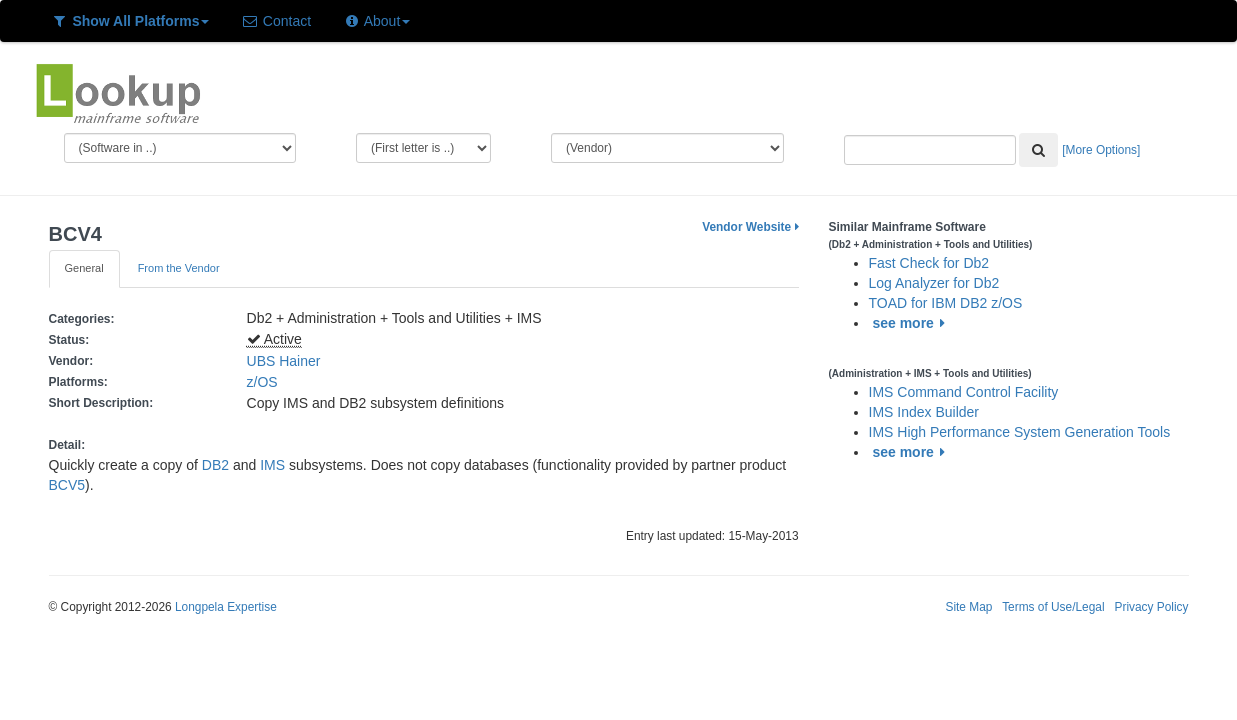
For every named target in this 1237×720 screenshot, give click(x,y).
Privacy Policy (1151, 607)
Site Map (968, 607)
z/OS (266, 382)
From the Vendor (179, 268)
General (84, 268)
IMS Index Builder (924, 412)
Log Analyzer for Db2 (934, 283)
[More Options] (1101, 150)
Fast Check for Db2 (929, 263)
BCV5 (67, 485)
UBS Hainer (284, 361)
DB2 (215, 465)
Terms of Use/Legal (1053, 607)
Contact (276, 21)
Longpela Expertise (226, 607)
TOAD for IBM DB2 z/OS (946, 303)
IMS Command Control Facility (964, 392)
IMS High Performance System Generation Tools (1020, 432)
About (376, 21)
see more (911, 323)
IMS (272, 465)
